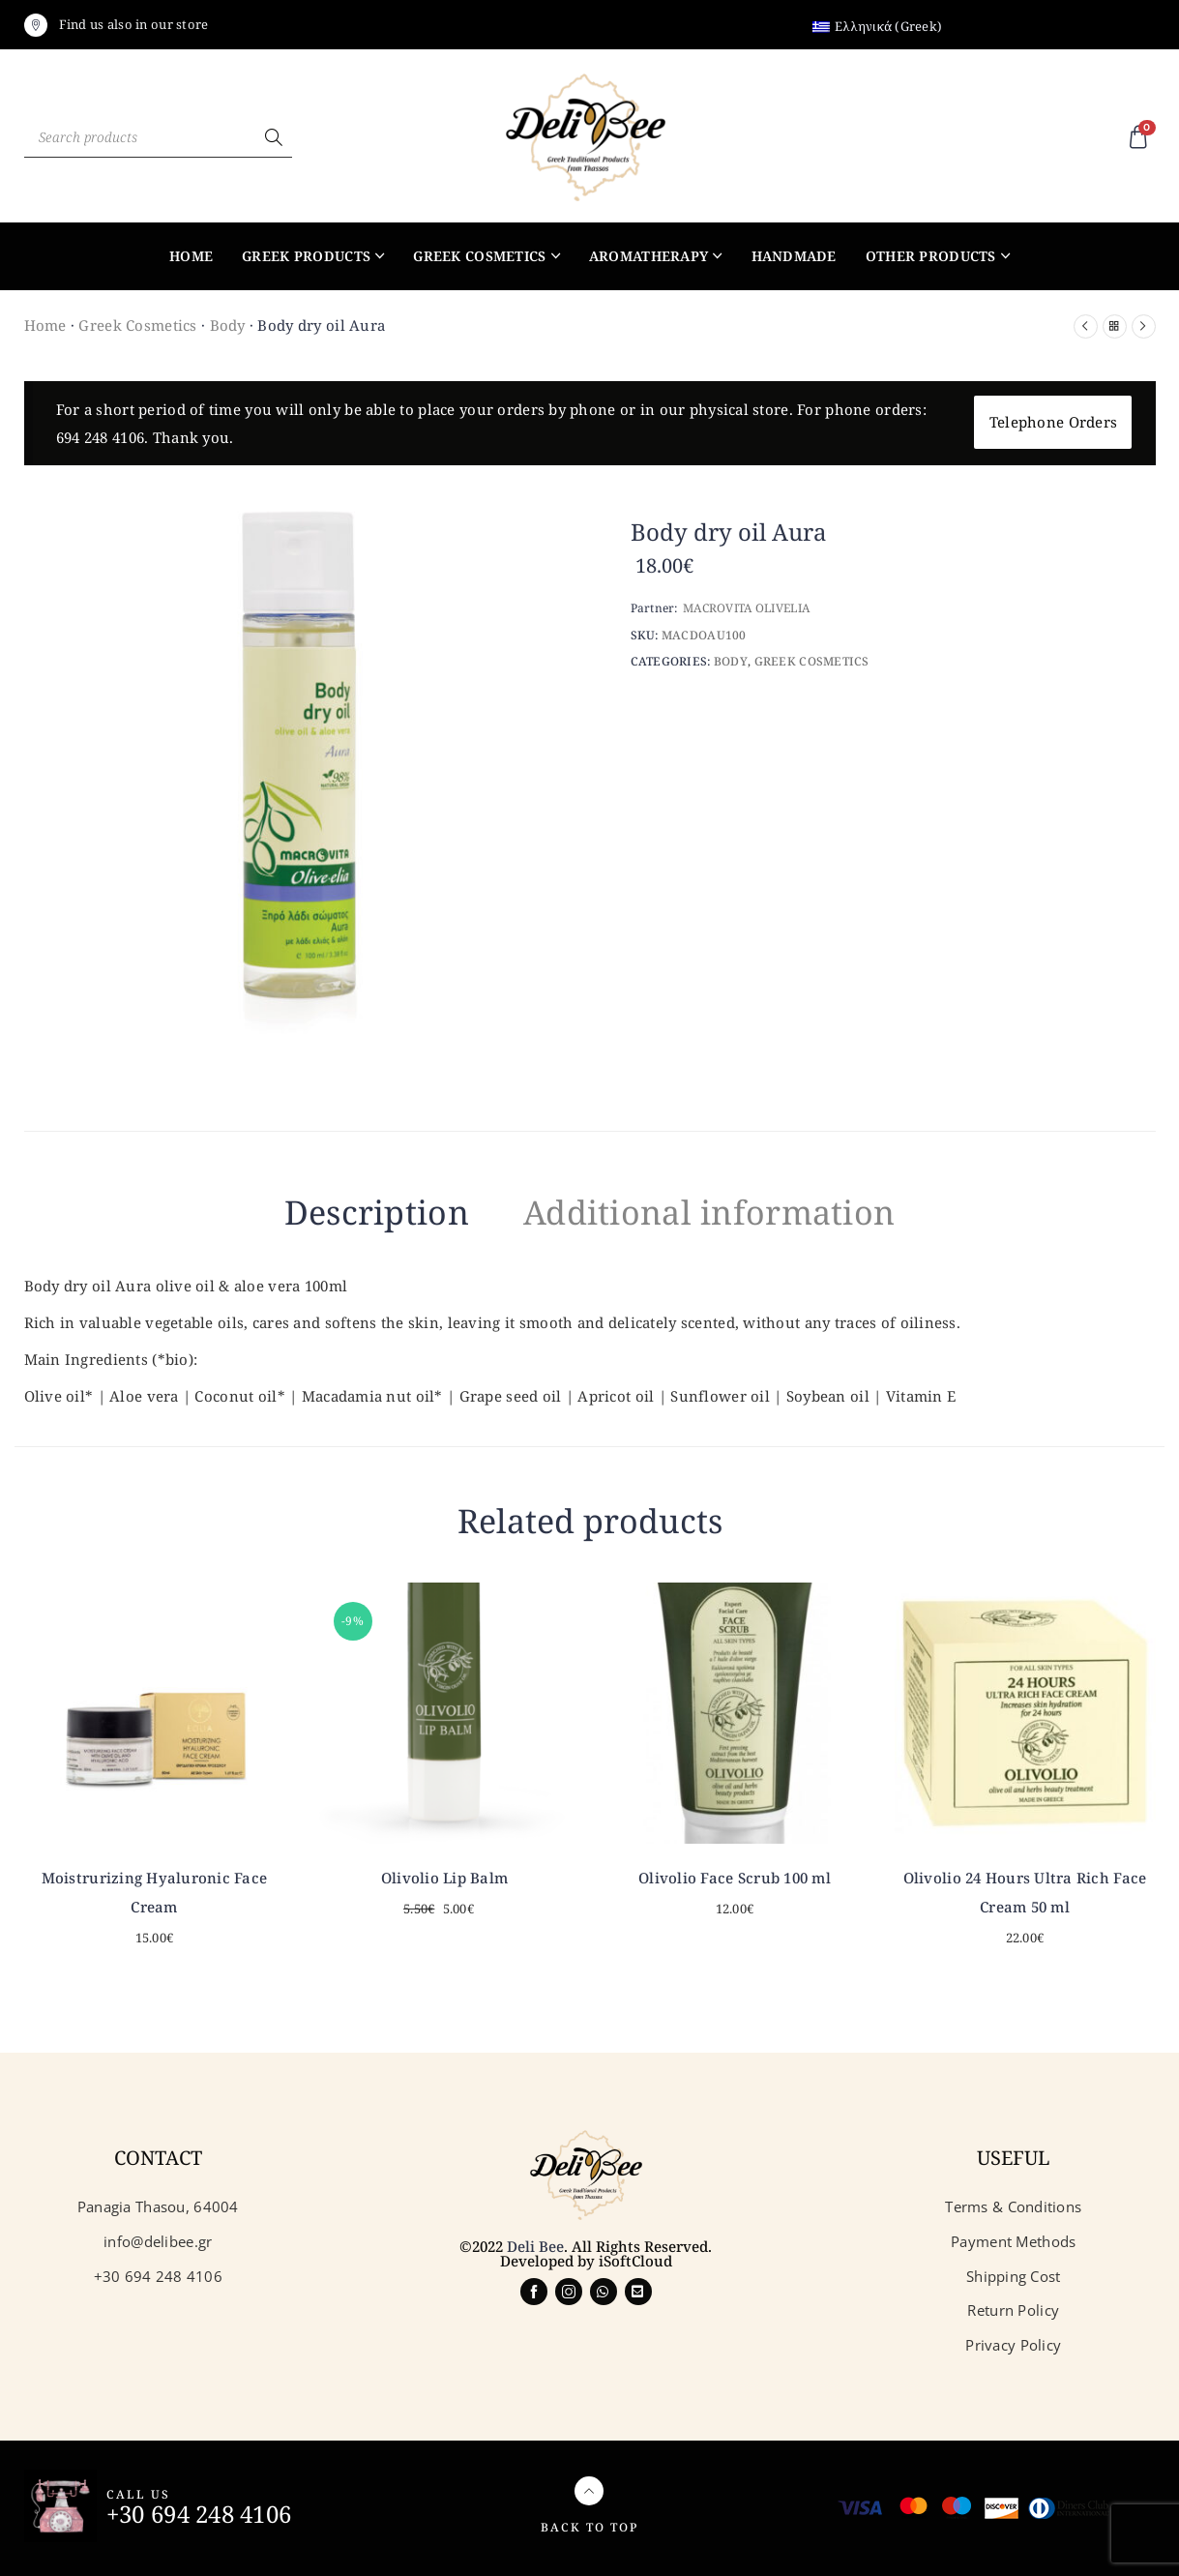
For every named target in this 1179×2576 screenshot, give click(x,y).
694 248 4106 (100, 437)
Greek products (306, 256)
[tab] (376, 1216)
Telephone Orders (1053, 421)
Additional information (709, 1212)
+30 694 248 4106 (198, 2514)
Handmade (794, 256)
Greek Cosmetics (479, 256)
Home (191, 256)
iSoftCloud (635, 2260)
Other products (931, 256)
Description (376, 1212)
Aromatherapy (648, 256)
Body (228, 325)
